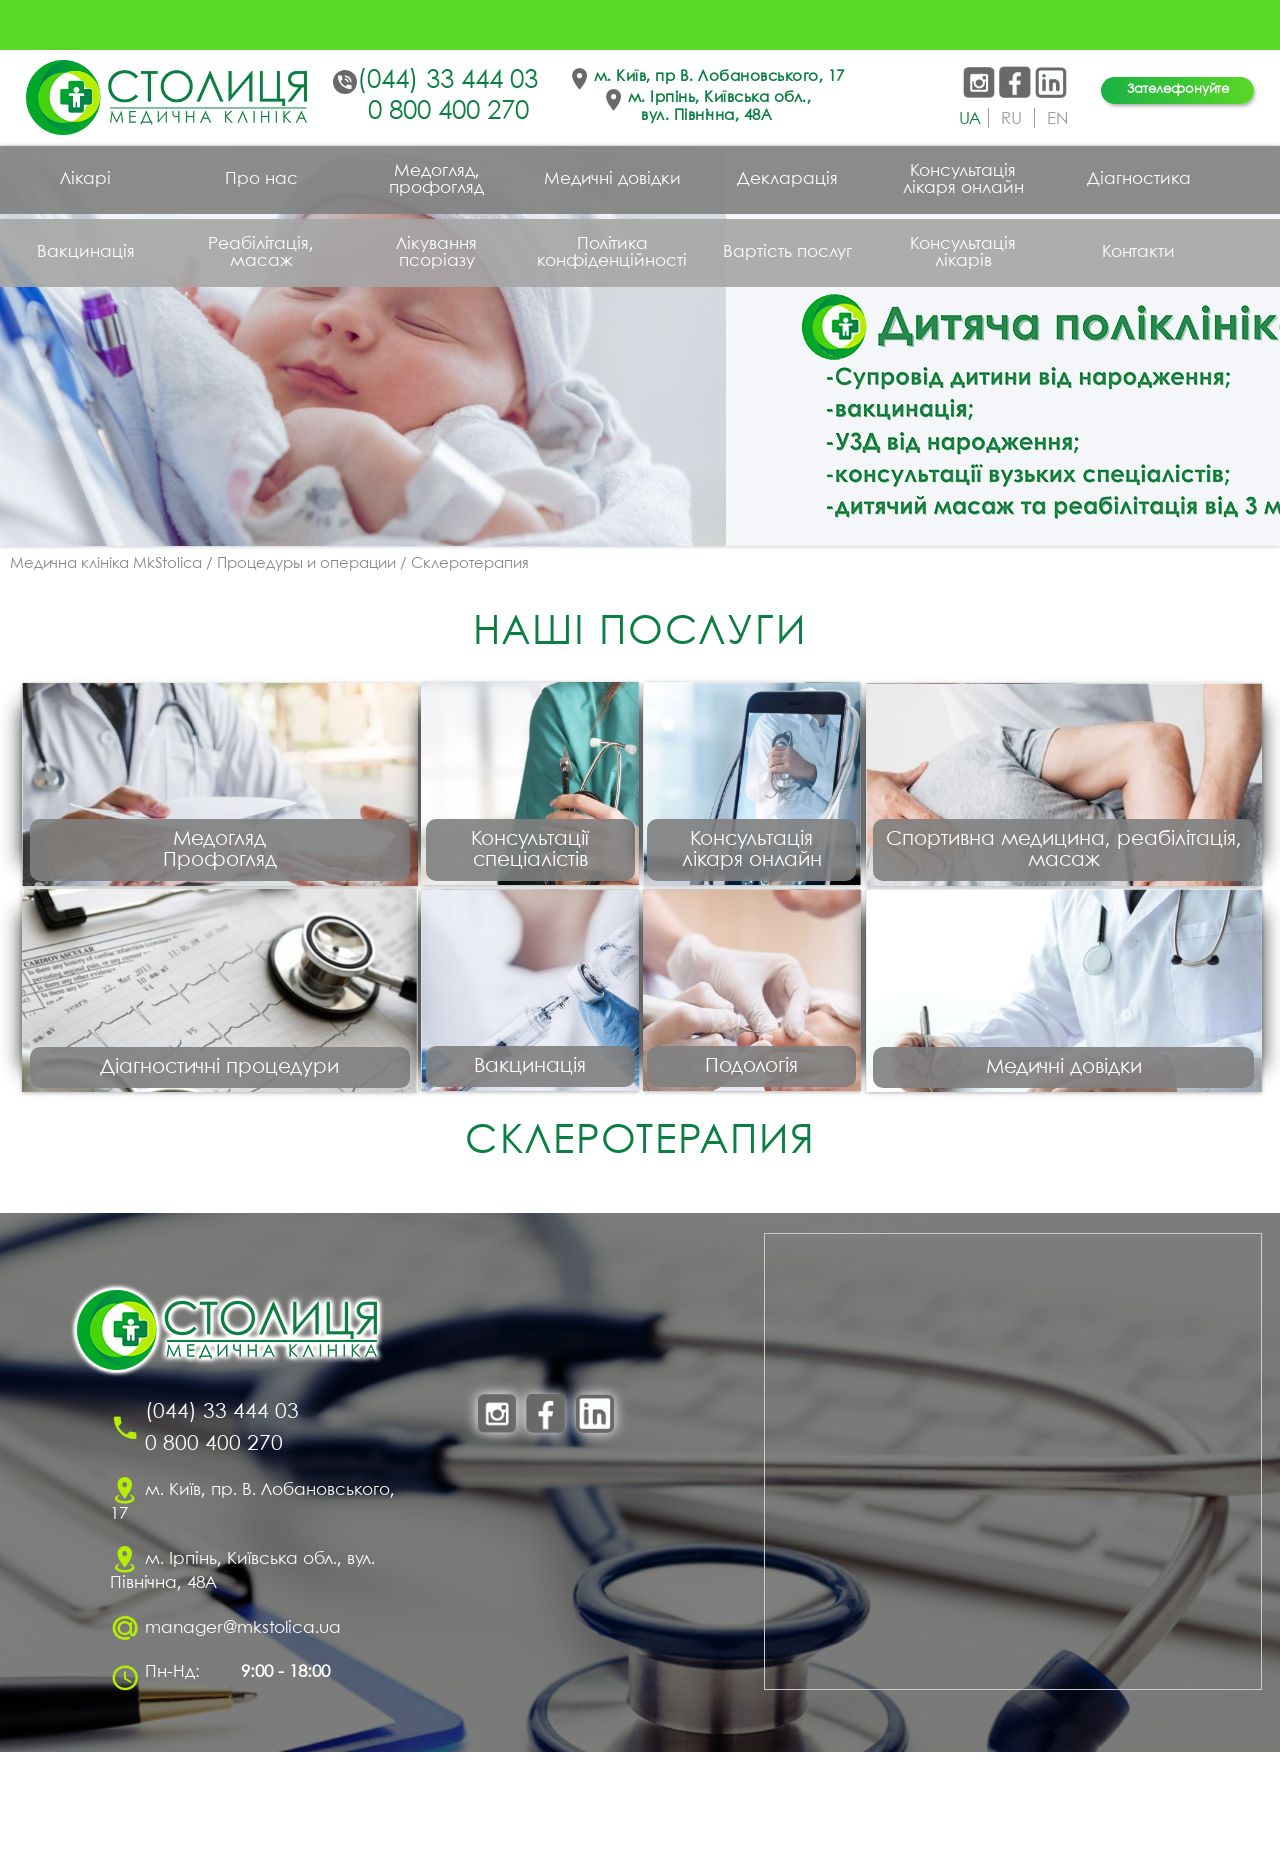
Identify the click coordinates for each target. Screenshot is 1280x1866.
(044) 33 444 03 (447, 81)
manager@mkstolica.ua (243, 1742)
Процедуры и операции (306, 564)
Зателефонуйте (1178, 89)
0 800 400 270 (448, 112)
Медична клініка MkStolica (106, 564)
